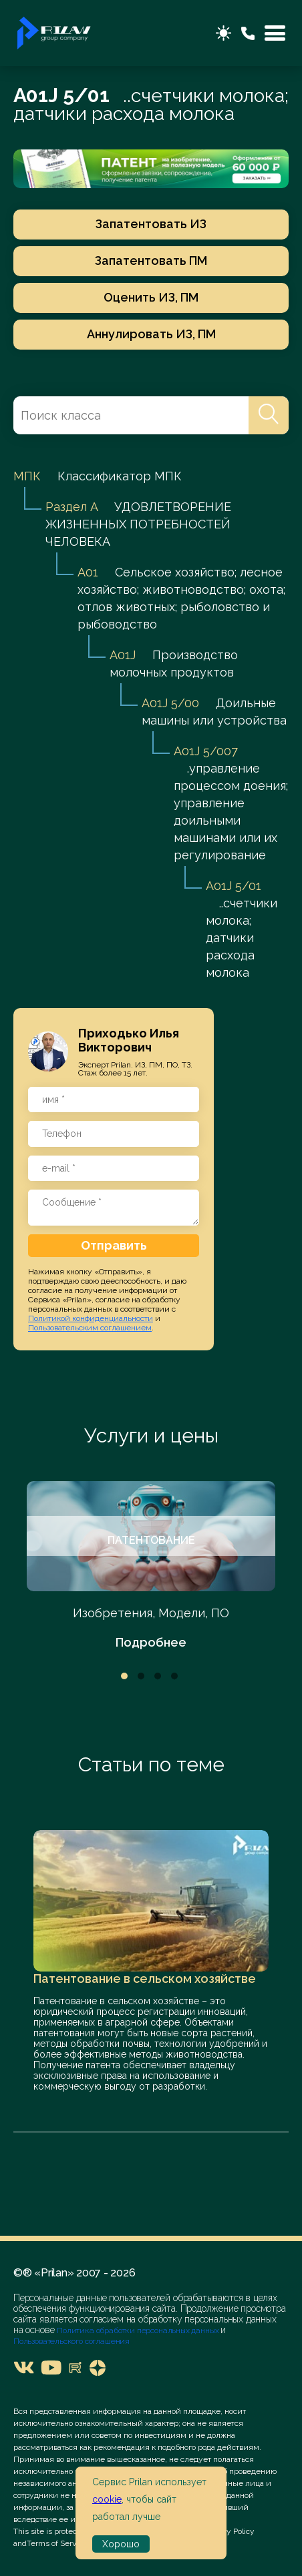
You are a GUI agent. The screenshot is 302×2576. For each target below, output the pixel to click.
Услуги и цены (151, 1435)
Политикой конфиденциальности (90, 1318)
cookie (107, 2499)
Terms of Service (57, 2543)
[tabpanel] (151, 1566)
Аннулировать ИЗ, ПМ (151, 334)
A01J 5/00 (170, 703)
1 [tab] (124, 1676)
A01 (88, 572)
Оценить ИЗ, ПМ (151, 297)
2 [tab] (141, 1676)
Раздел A (71, 507)
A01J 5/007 (206, 751)
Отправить (114, 1245)
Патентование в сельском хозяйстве (144, 1979)
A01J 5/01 (233, 886)
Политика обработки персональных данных (138, 2330)
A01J (123, 655)
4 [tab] (174, 1676)
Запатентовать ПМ (151, 261)
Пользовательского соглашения (71, 2341)
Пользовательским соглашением (90, 1327)
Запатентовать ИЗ (151, 224)
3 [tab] (157, 1676)
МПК (27, 476)
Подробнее (151, 1642)
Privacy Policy (230, 2531)
